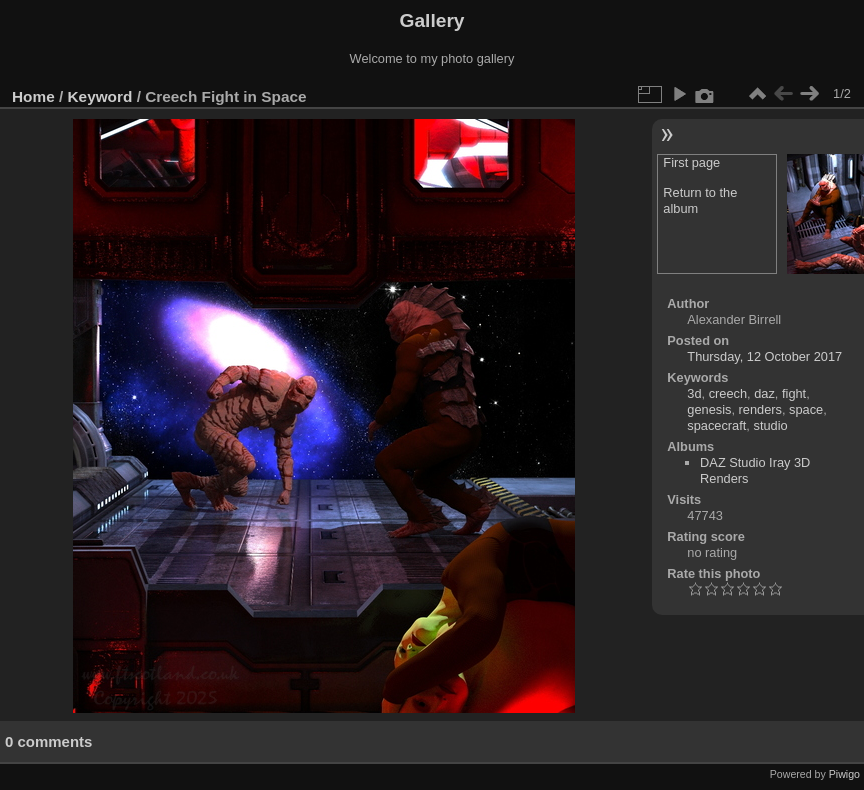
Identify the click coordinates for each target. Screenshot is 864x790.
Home (33, 96)
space (806, 409)
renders (760, 409)
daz (764, 393)
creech (728, 393)
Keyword (100, 96)
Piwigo (844, 774)
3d (694, 393)
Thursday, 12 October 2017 (764, 356)
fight (794, 393)
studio (770, 425)
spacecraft (716, 425)
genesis (709, 409)
